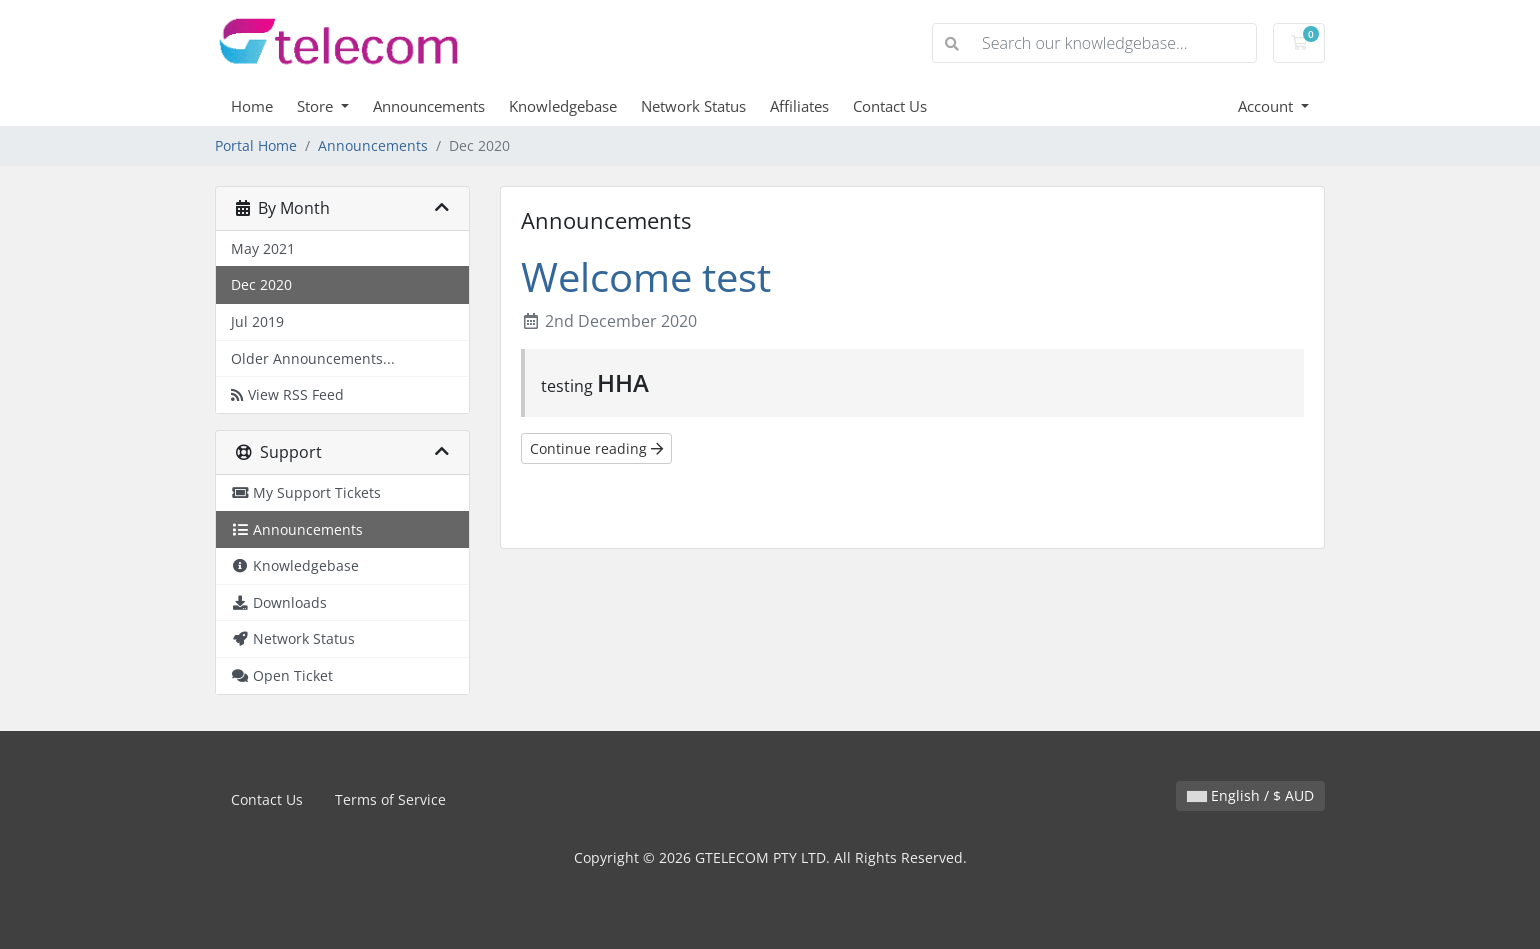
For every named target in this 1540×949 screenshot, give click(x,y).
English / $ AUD (1250, 795)
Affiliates (799, 106)
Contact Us (890, 106)
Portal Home (256, 145)
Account (1267, 106)
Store (317, 106)
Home (252, 106)
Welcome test (646, 276)
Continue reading (596, 448)
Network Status (693, 106)
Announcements (429, 106)
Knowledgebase (563, 106)
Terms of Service (390, 799)
